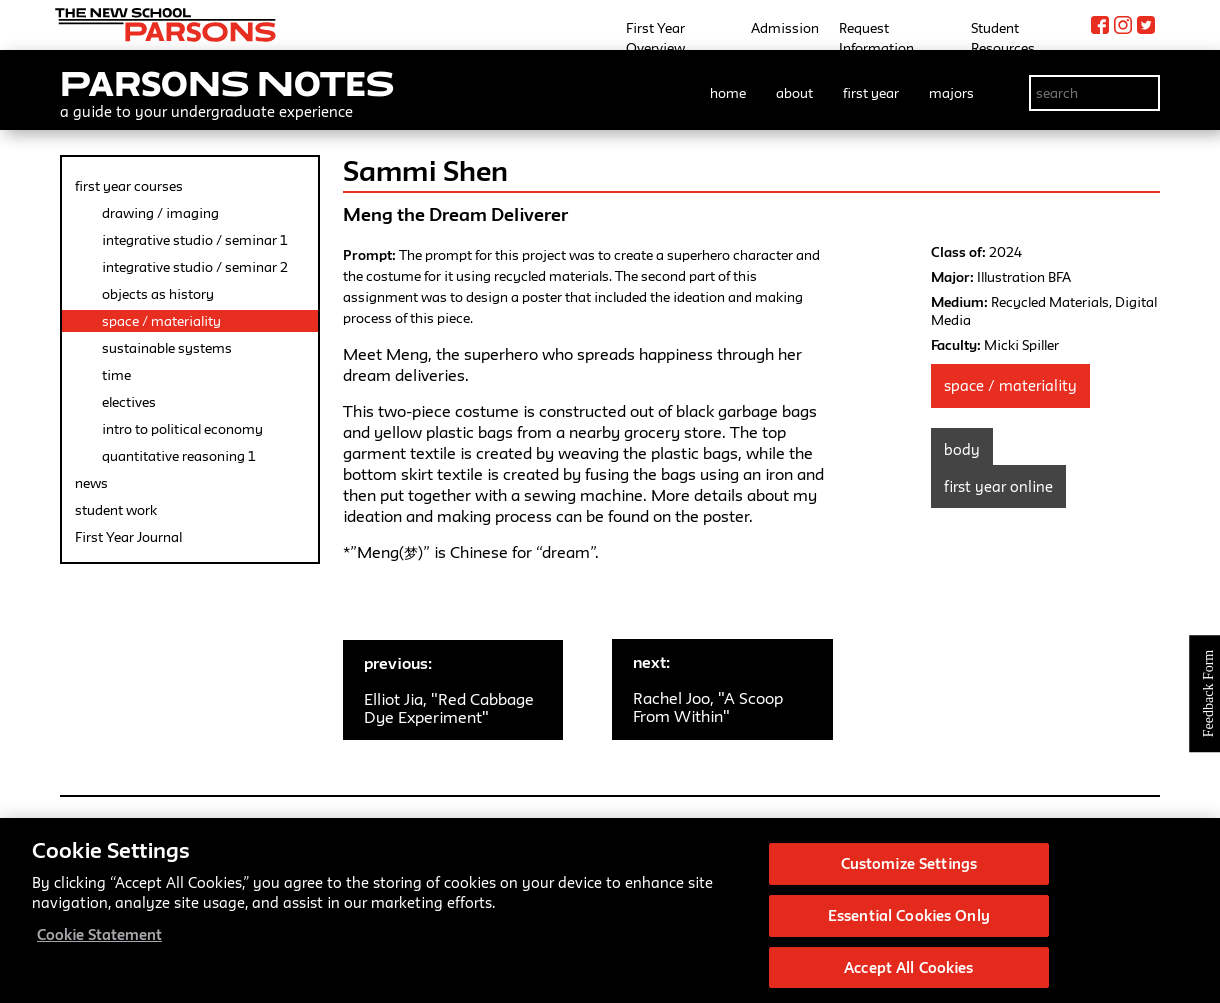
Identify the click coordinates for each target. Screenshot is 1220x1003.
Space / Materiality (1010, 385)
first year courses (129, 186)
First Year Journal (128, 537)
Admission (785, 28)
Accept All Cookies (908, 972)
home (728, 93)
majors (951, 93)
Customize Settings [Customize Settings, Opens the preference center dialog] (909, 869)
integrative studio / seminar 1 (194, 240)
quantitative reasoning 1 (178, 456)
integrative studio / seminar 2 (195, 267)
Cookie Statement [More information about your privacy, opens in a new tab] (99, 940)
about (794, 93)
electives (129, 402)
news (91, 483)
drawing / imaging (160, 213)
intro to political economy (182, 429)
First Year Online (998, 486)
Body (962, 449)
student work (116, 510)
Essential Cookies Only (909, 920)
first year (871, 93)
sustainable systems (167, 348)
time (116, 375)
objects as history (158, 294)
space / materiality (161, 321)
